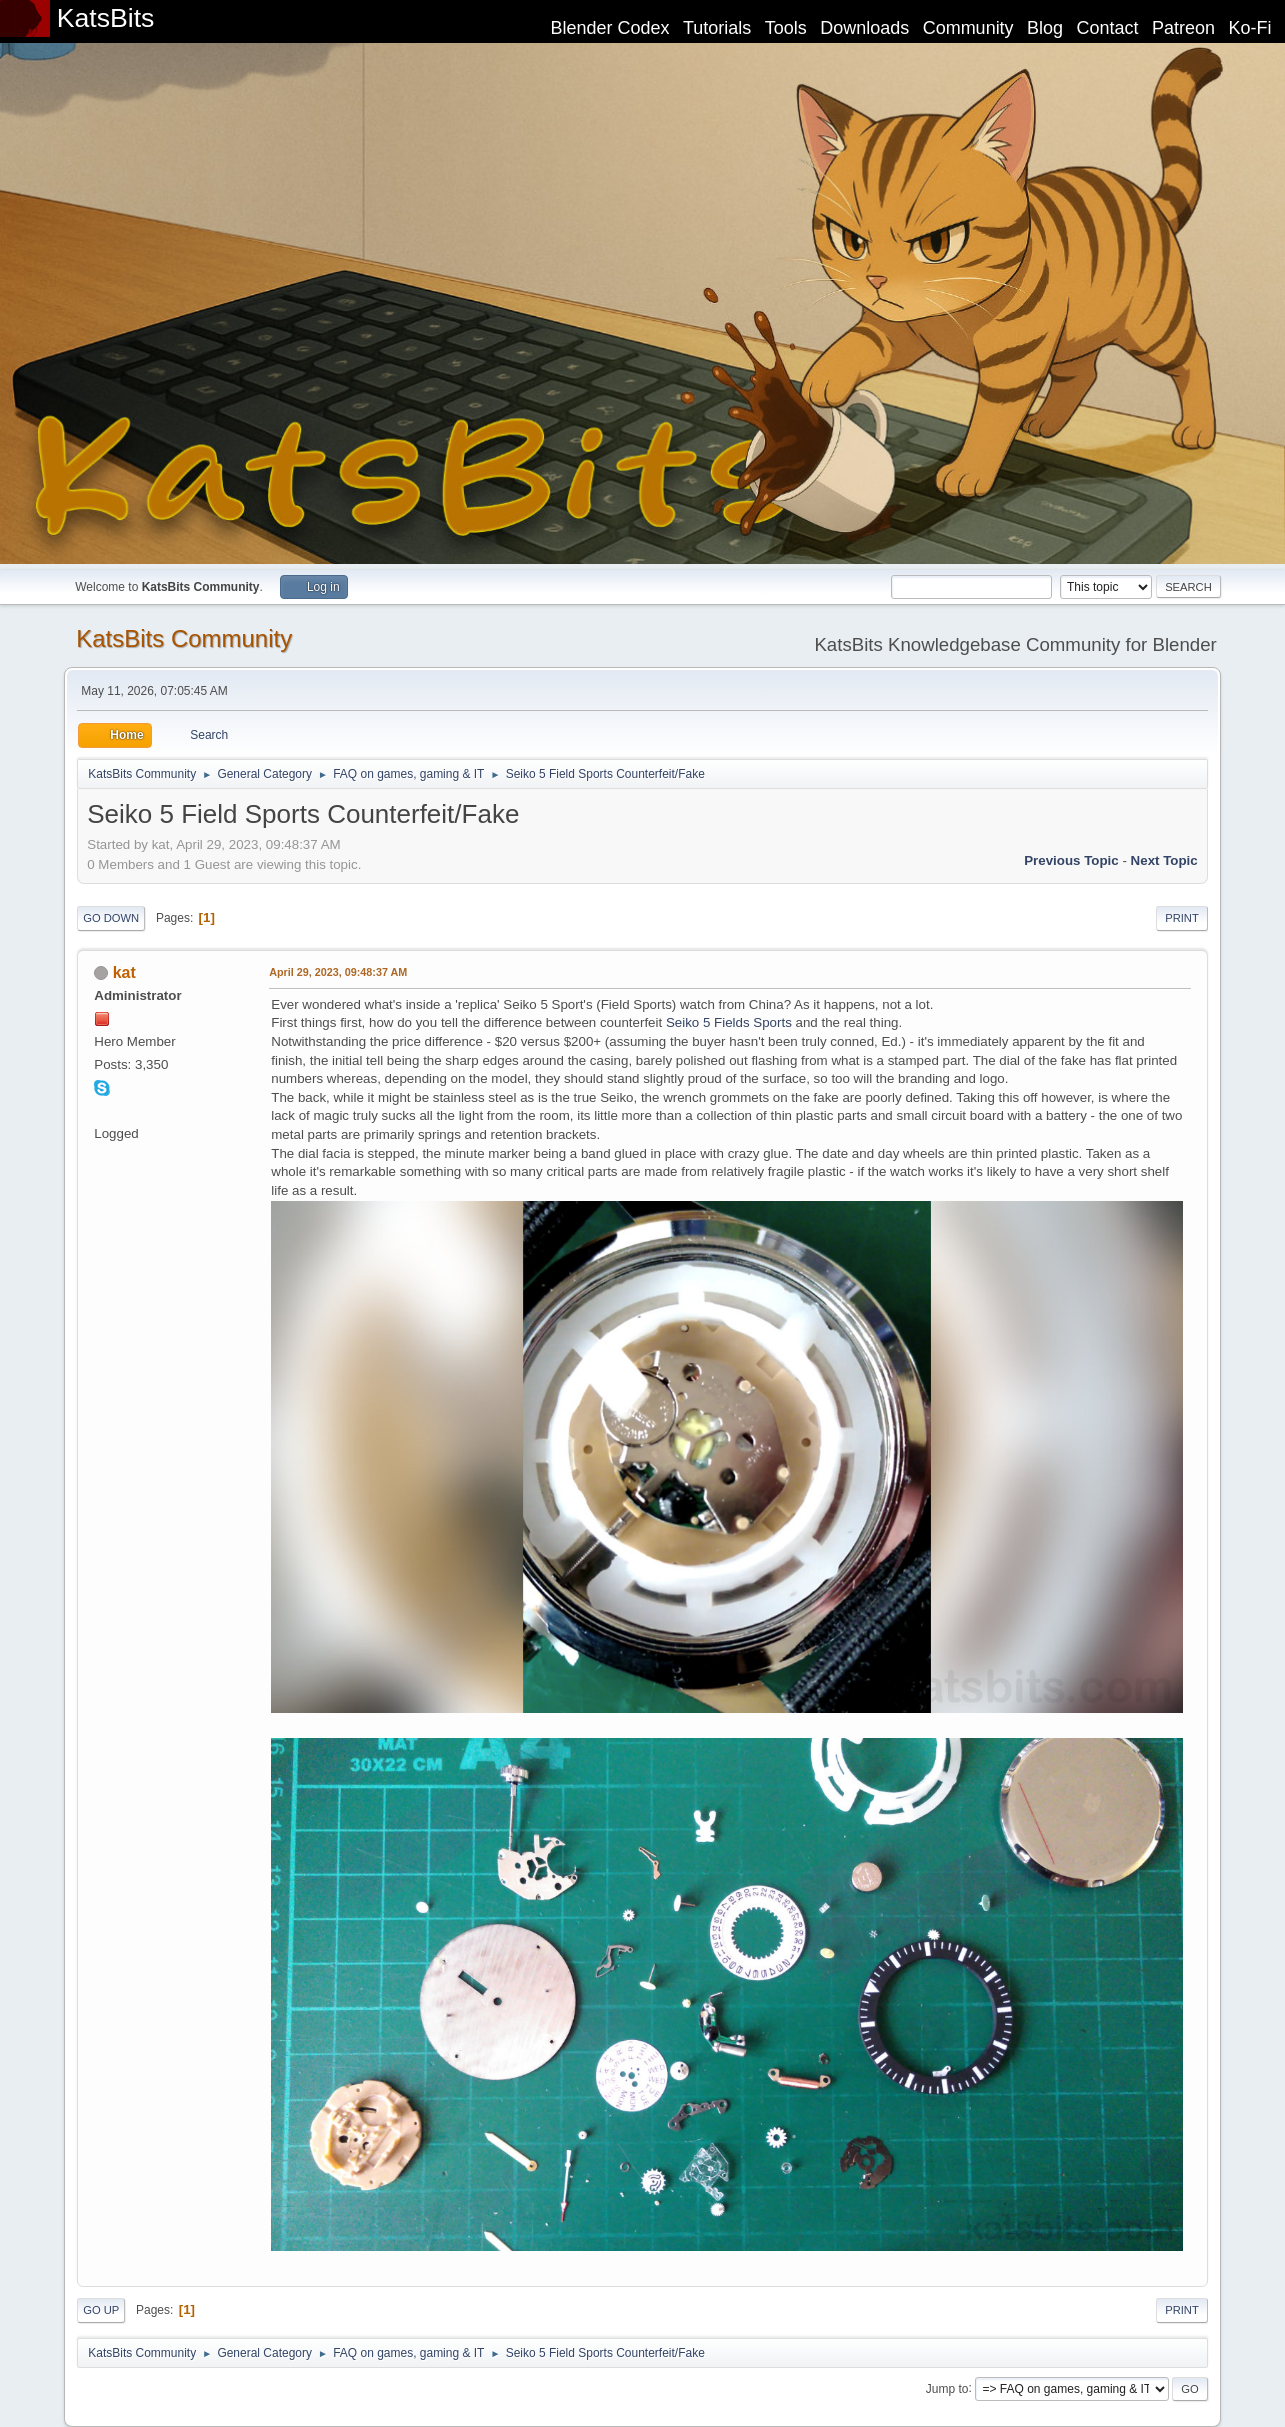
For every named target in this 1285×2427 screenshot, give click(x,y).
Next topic (1164, 860)
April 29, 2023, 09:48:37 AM (338, 972)
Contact (1108, 28)
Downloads (864, 28)
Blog (1045, 28)
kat (124, 972)
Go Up (101, 2310)
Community (968, 28)
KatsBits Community (184, 638)
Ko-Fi (1250, 28)
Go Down (111, 918)
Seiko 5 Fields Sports (729, 1022)
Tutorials (717, 28)
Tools (786, 28)
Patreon (1183, 28)
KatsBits (106, 18)
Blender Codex (609, 28)
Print (1182, 918)
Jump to (947, 2388)
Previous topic (1071, 860)
